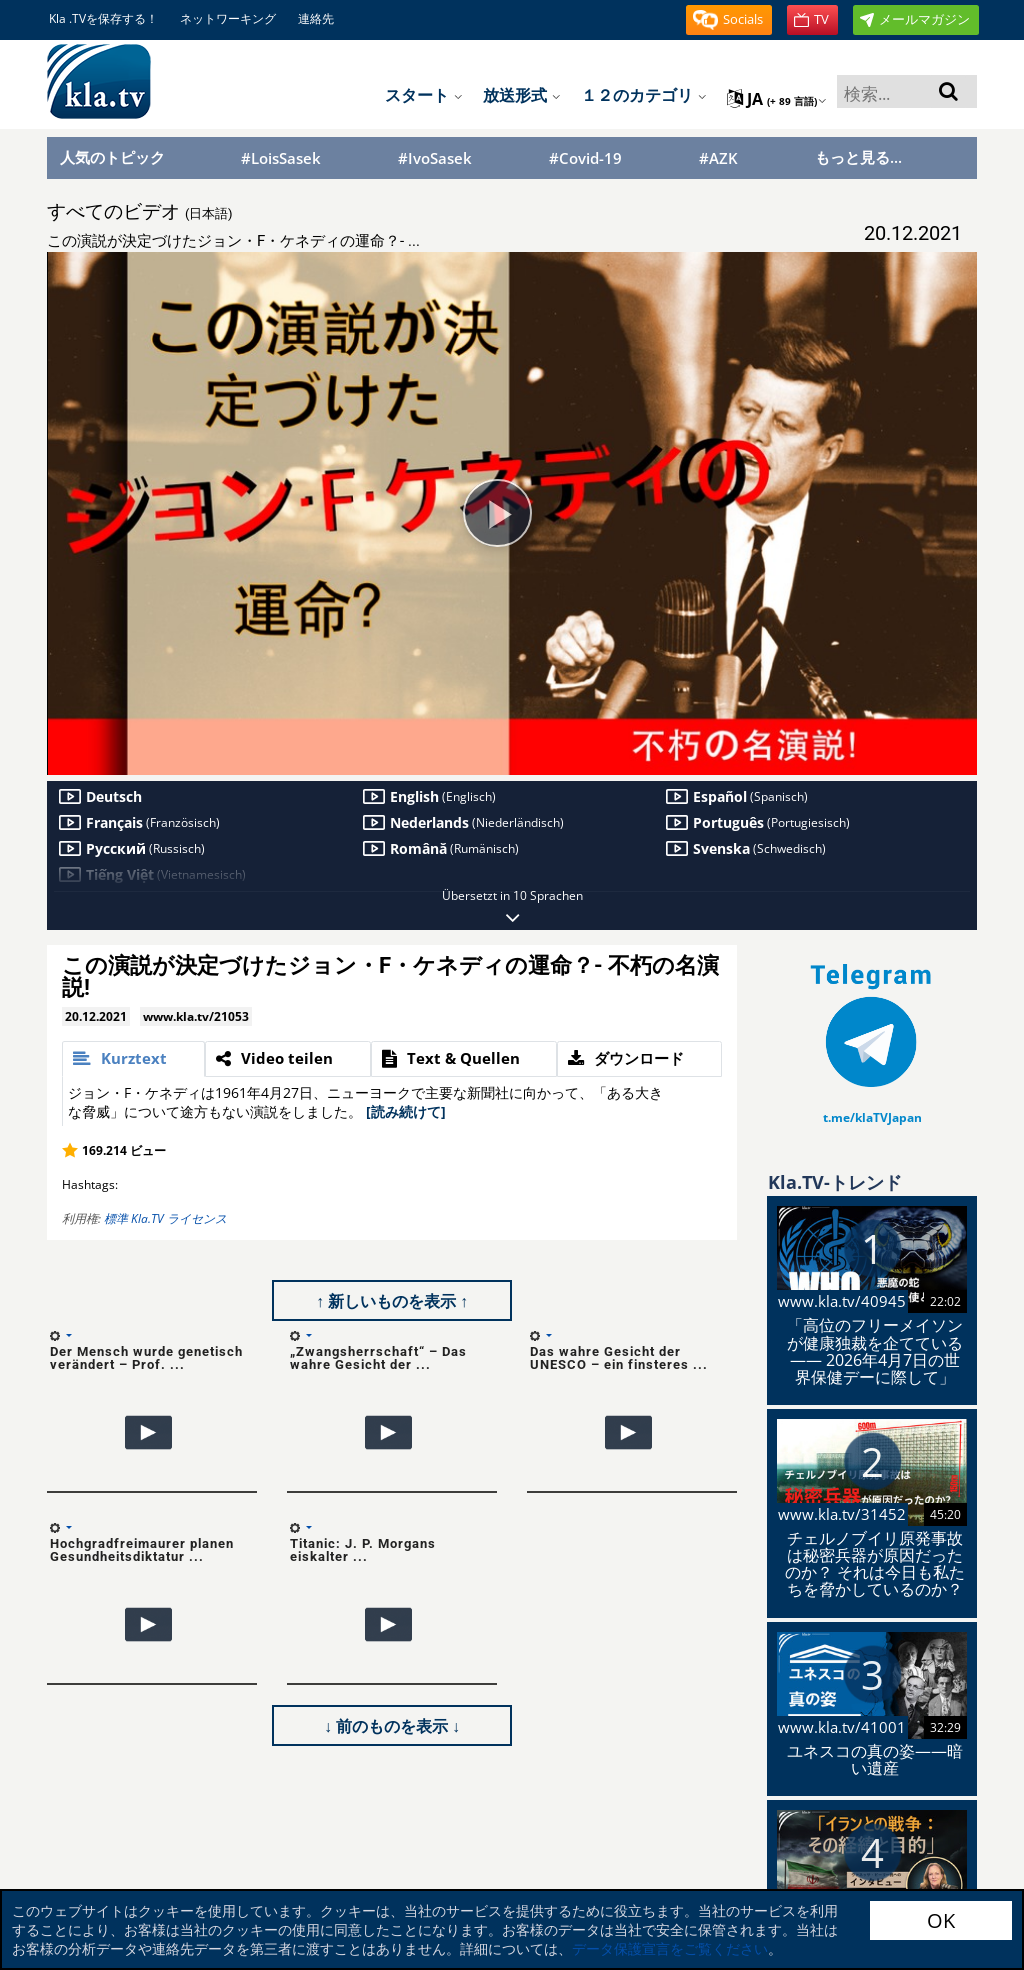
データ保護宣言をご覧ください (670, 1948)
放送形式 (522, 95)
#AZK (718, 158)
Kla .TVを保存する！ (103, 18)
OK (941, 1920)
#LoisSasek (281, 158)
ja (777, 99)
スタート (424, 95)
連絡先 (316, 18)
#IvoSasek (435, 158)
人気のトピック (112, 157)
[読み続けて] (406, 1111)
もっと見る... (858, 157)
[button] (729, 20)
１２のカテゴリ (644, 95)
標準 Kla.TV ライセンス (165, 1218)
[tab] (133, 1059)
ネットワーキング (228, 18)
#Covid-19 (585, 158)
